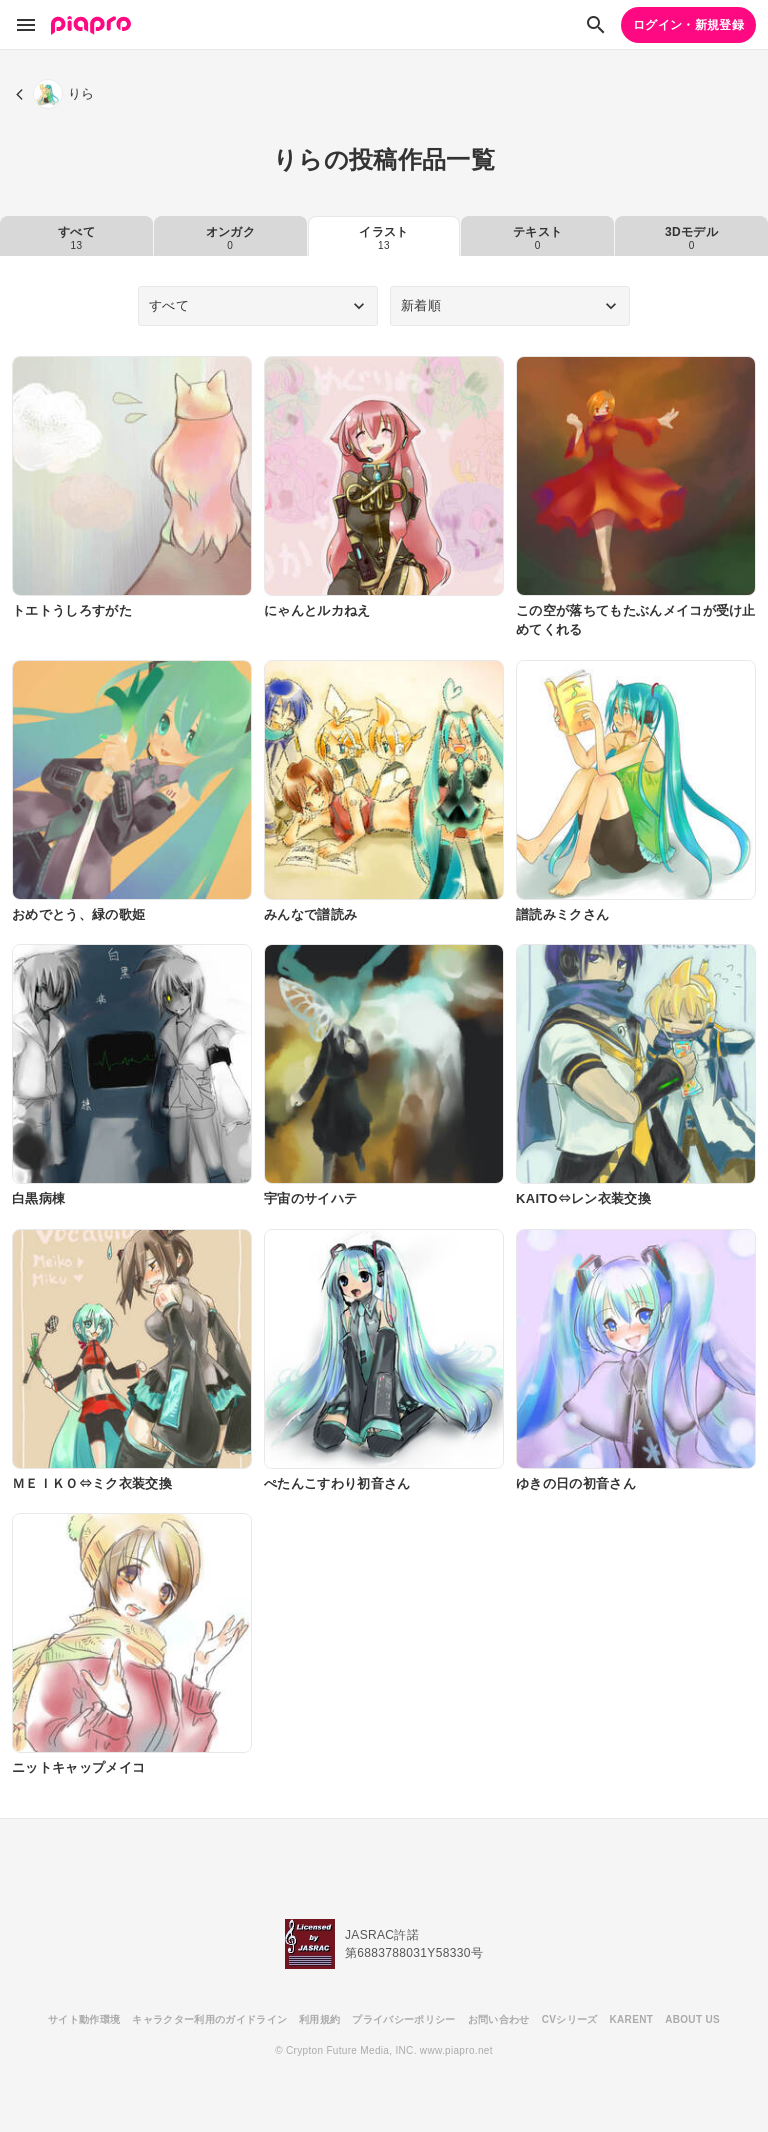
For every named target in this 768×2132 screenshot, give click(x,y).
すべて (76, 238)
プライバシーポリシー (403, 2019)
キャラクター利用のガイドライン (209, 2019)
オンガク (230, 238)
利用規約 (319, 2019)
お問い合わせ (499, 2019)
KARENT (632, 2019)
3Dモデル (691, 238)
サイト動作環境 (84, 2019)
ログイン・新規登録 (688, 25)
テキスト (537, 238)
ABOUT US (692, 2019)
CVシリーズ (570, 2019)
